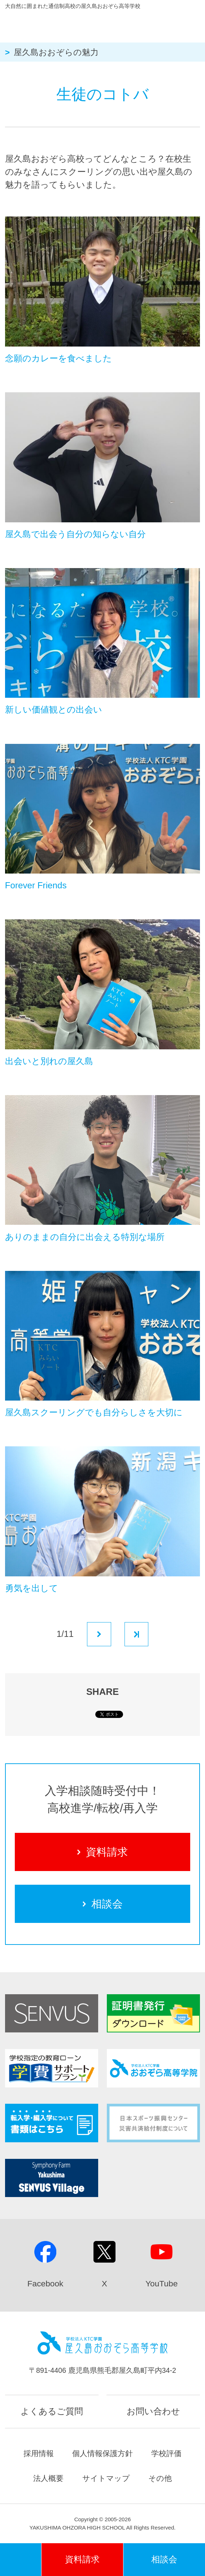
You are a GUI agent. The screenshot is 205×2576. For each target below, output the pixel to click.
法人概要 (48, 2478)
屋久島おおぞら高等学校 (90, 24)
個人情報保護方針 (102, 2453)
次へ (99, 1634)
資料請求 (102, 1852)
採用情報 (38, 2453)
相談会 (102, 1904)
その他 (160, 2478)
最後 (137, 1634)
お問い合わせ (153, 2411)
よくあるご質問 (52, 2411)
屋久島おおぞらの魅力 (56, 52)
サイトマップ (106, 2478)
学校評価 (166, 2453)
